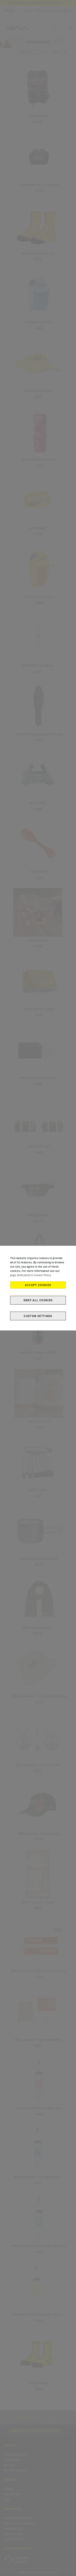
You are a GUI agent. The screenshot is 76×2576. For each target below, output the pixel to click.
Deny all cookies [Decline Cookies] (38, 1300)
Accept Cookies (38, 1285)
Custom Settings (38, 1316)
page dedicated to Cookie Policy (30, 1275)
